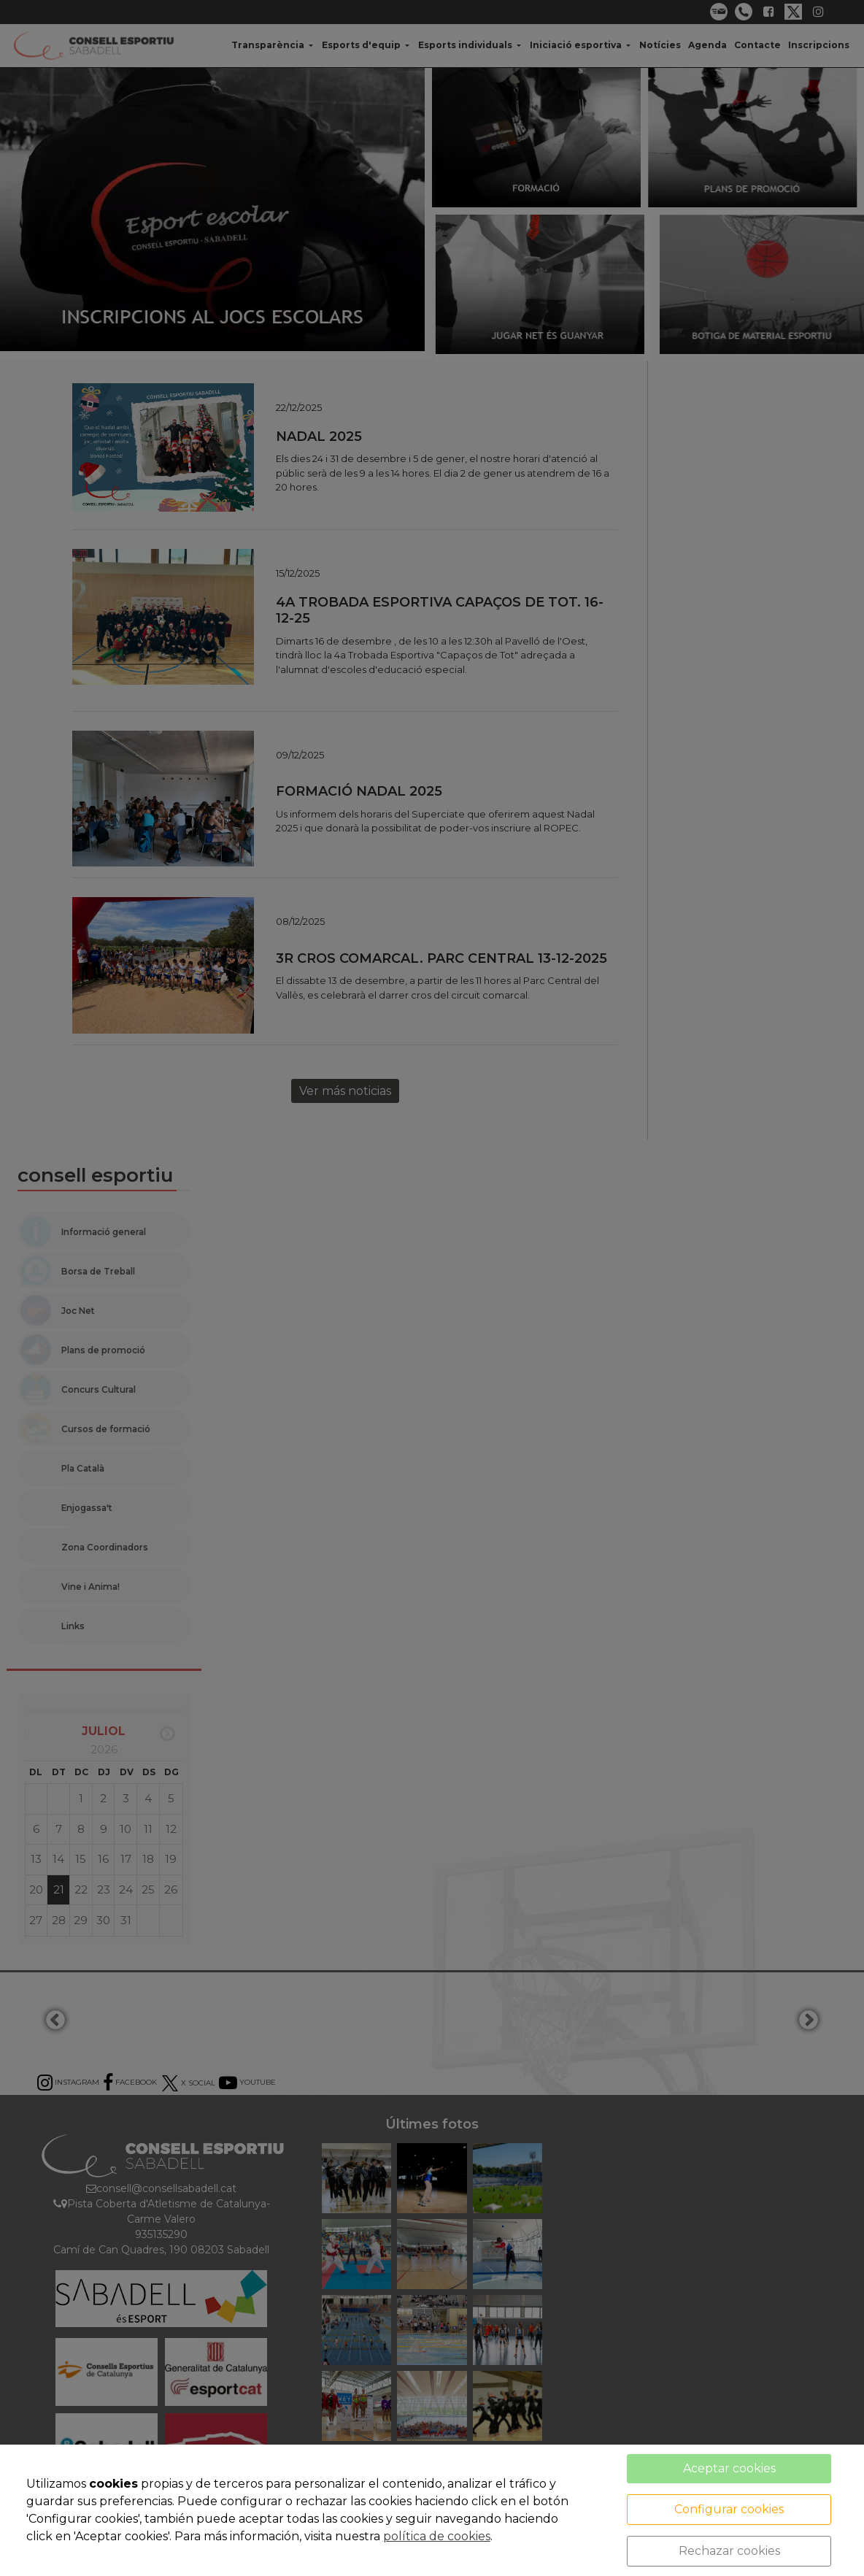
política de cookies (436, 2536)
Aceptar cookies (729, 2468)
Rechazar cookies (729, 2551)
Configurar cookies (729, 2509)
